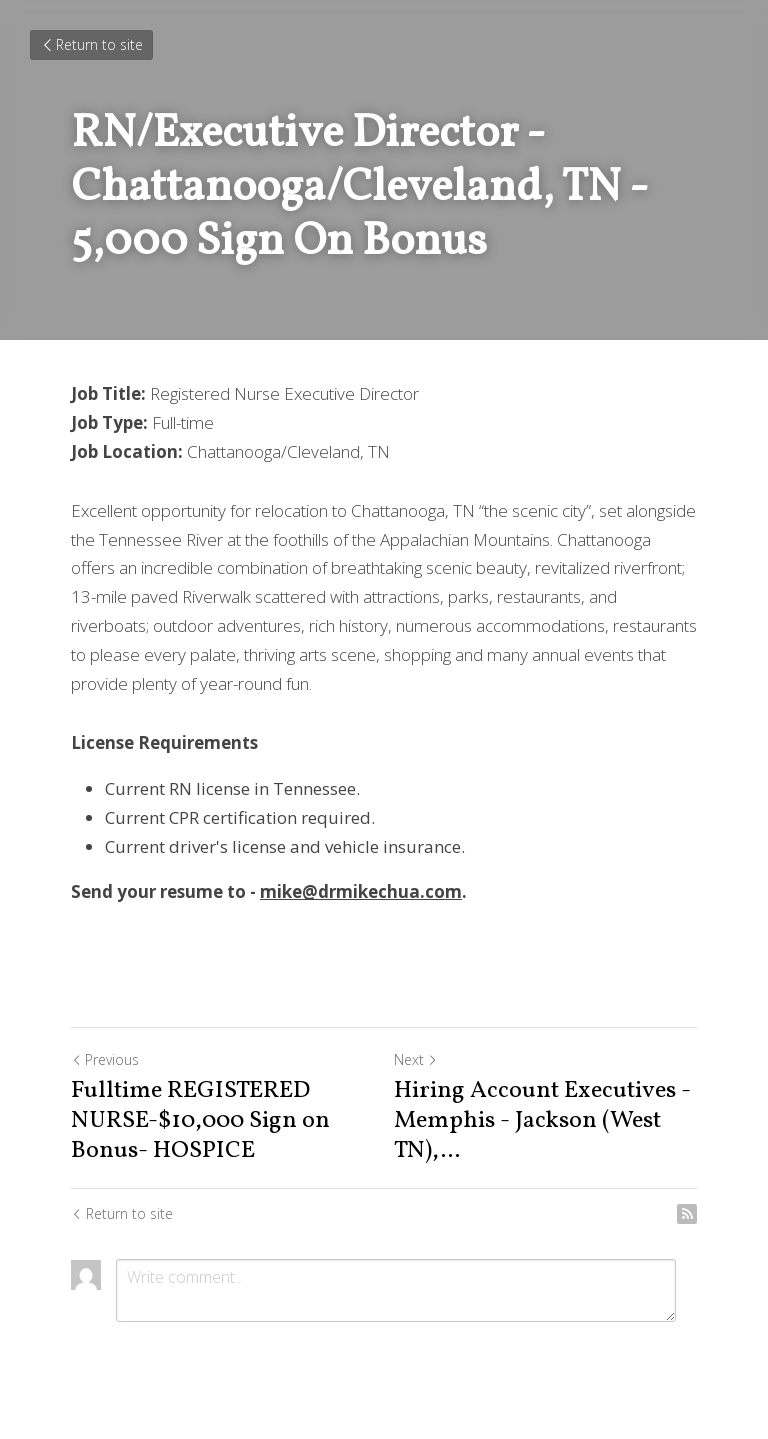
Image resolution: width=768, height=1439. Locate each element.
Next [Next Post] (416, 1059)
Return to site (91, 44)
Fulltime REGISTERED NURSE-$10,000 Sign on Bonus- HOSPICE (200, 1121)
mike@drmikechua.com (361, 891)
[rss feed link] (687, 1214)
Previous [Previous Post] (105, 1059)
